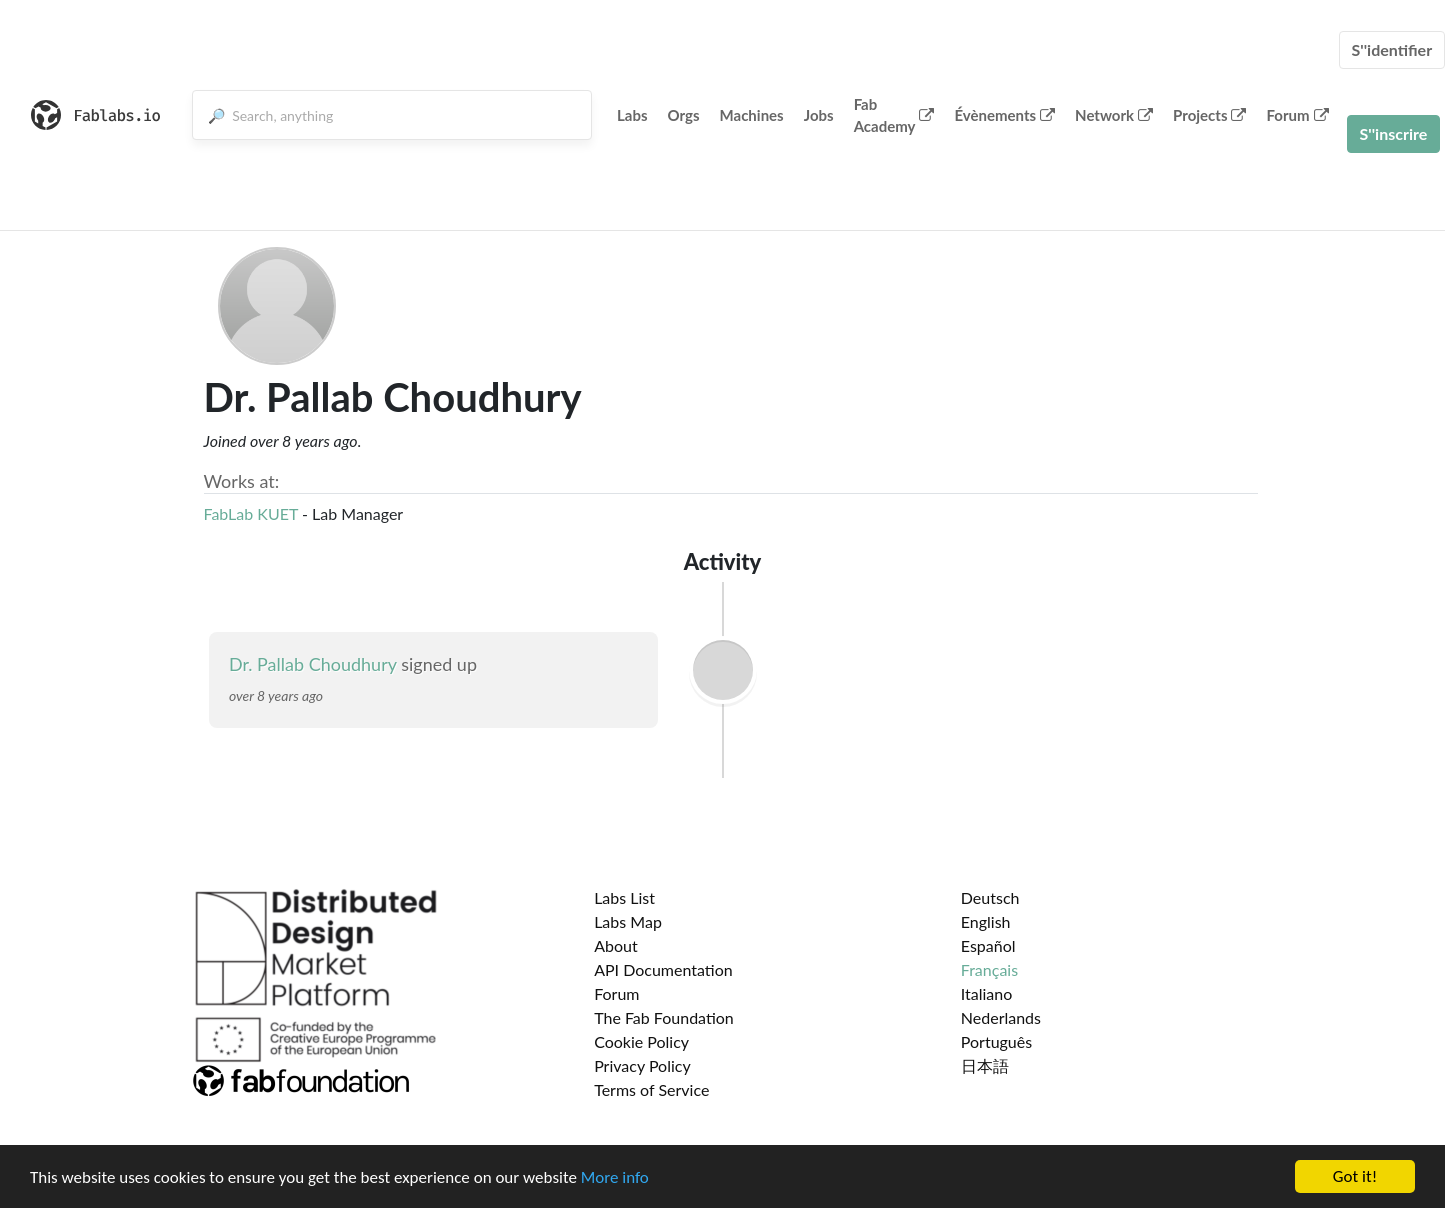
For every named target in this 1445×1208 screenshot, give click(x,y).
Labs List (624, 897)
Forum (1297, 115)
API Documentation (663, 969)
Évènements (1004, 115)
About (616, 945)
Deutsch (990, 897)
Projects (1209, 115)
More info (615, 1177)
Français (989, 969)
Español (988, 945)
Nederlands (1001, 1017)
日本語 (985, 1065)
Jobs (819, 115)
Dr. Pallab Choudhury (313, 664)
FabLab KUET (251, 513)
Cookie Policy (641, 1041)
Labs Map (628, 921)
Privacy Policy (642, 1065)
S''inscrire (1394, 133)
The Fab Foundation (664, 1017)
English (986, 921)
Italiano (987, 993)
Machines (752, 115)
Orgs (684, 115)
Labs (632, 115)
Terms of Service (651, 1089)
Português (996, 1041)
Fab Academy (894, 115)
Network (1114, 115)
